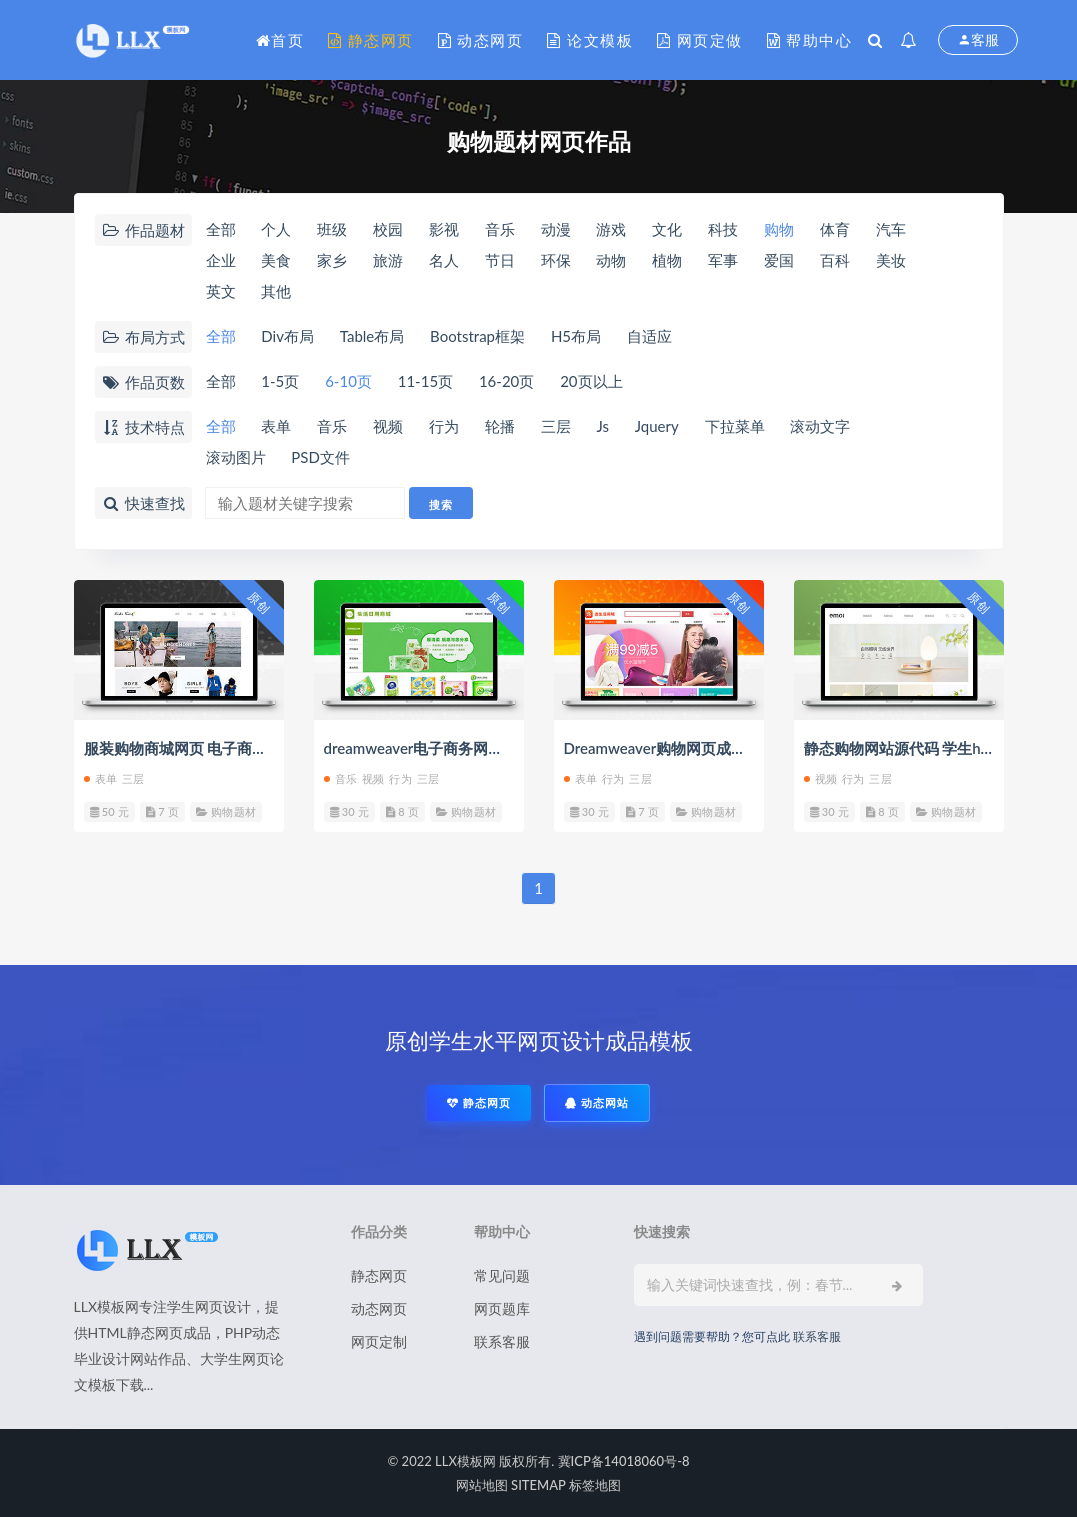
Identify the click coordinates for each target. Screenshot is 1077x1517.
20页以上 (591, 381)
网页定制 (379, 1341)
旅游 (388, 260)
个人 (276, 229)
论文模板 (590, 40)
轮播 (500, 426)
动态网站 (597, 1102)
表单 (276, 426)
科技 (723, 229)
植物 (667, 260)
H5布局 (576, 336)
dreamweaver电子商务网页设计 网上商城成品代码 (491, 748)
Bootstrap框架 (477, 336)
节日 (500, 260)
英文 (221, 291)
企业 (221, 260)
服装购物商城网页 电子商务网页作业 (206, 748)
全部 (221, 229)
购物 (779, 229)
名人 (444, 260)
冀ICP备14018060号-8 (624, 1461)
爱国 (779, 260)
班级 (332, 229)
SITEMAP (538, 1485)
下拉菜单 (735, 426)
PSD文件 (320, 457)
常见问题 (502, 1275)
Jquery (657, 426)
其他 (276, 291)
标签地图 (595, 1485)
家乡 (332, 260)
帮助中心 (810, 40)
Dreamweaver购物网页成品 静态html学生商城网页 (732, 748)
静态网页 (371, 40)
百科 (835, 260)
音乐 (500, 229)
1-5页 (280, 381)
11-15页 (425, 381)
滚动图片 (236, 457)
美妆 (891, 260)
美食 (276, 260)
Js (602, 426)
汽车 (891, 229)
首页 (280, 40)
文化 (667, 229)
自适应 (649, 336)
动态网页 (481, 40)
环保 (556, 260)
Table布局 (372, 336)
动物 (611, 260)
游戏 (611, 229)
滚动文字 (820, 426)
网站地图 (482, 1485)
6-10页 (348, 381)
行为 (444, 426)
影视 (444, 229)
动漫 (556, 229)
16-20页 (506, 381)
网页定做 (700, 40)
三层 (556, 426)
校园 (388, 229)
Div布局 (287, 336)
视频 (388, 426)
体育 (835, 229)
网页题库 (502, 1308)
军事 (723, 260)
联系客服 (502, 1341)
